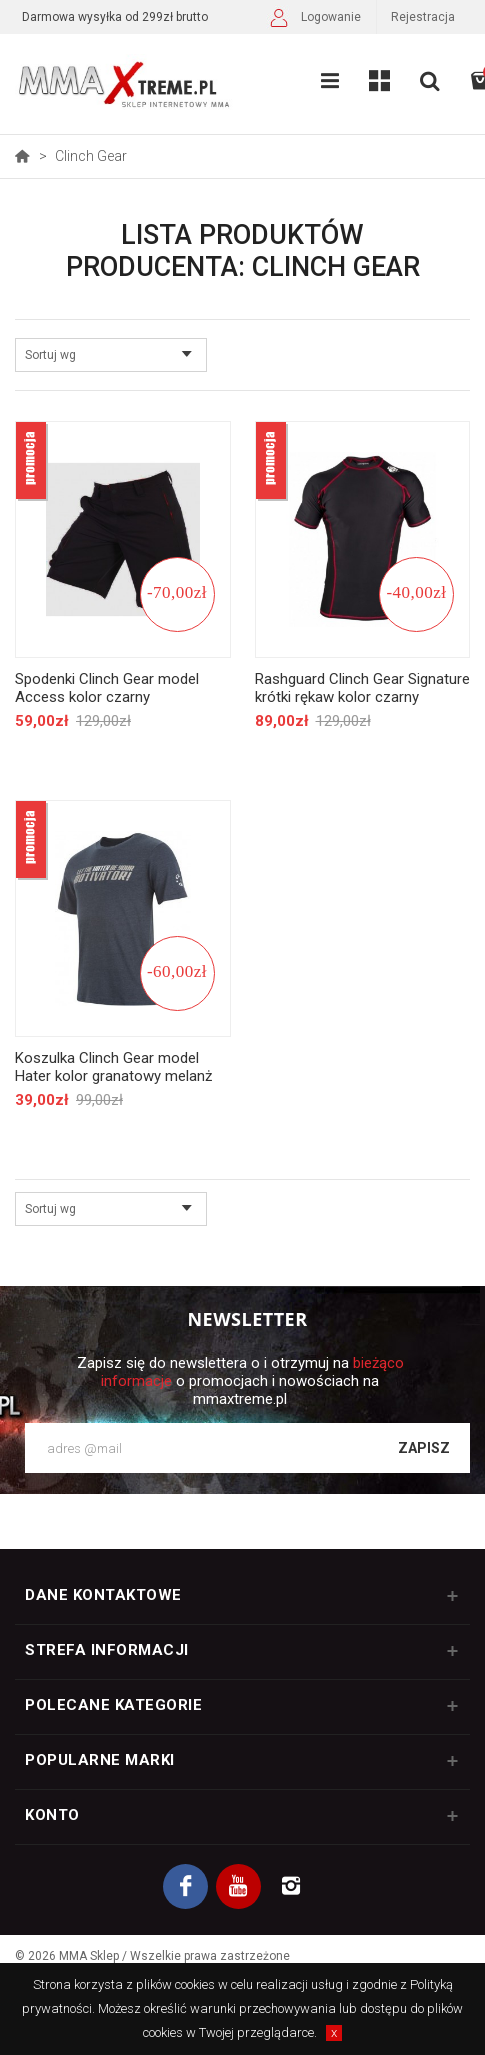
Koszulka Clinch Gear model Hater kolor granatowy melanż (113, 1067)
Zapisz (424, 1448)
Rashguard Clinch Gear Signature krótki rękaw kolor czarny (362, 688)
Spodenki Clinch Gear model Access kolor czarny (107, 688)
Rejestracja (423, 17)
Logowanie (313, 19)
